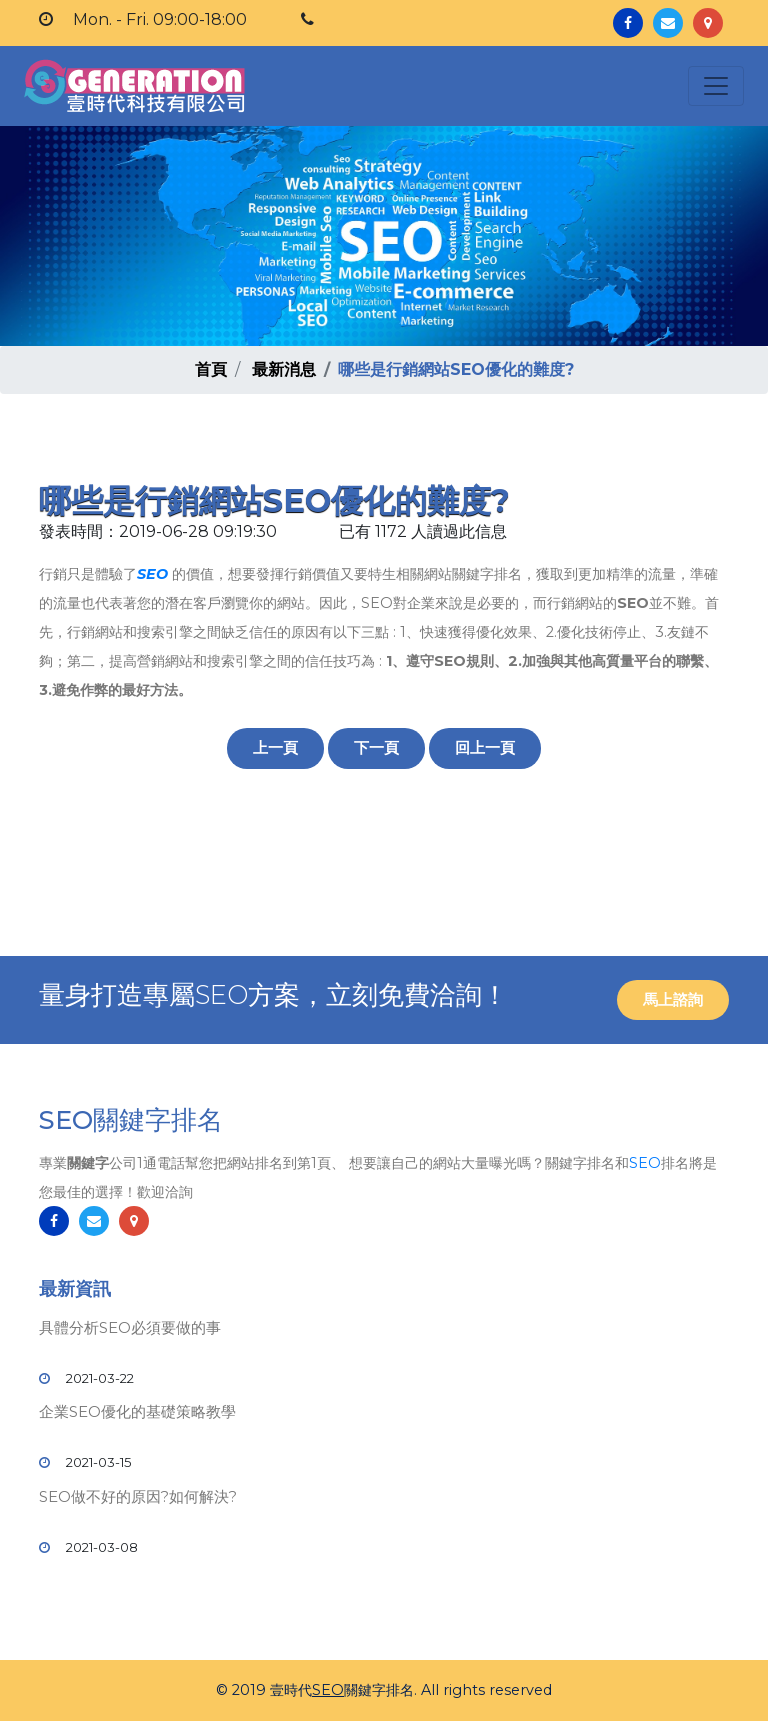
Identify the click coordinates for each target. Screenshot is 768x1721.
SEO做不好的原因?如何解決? (138, 1496)
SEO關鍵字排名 (131, 1120)
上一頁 (275, 747)
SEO (152, 574)
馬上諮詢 (673, 999)
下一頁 (376, 747)
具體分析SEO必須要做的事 (130, 1327)
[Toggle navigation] (716, 86)
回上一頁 (485, 747)
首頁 (211, 369)
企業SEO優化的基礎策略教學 (137, 1411)
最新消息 (284, 369)
